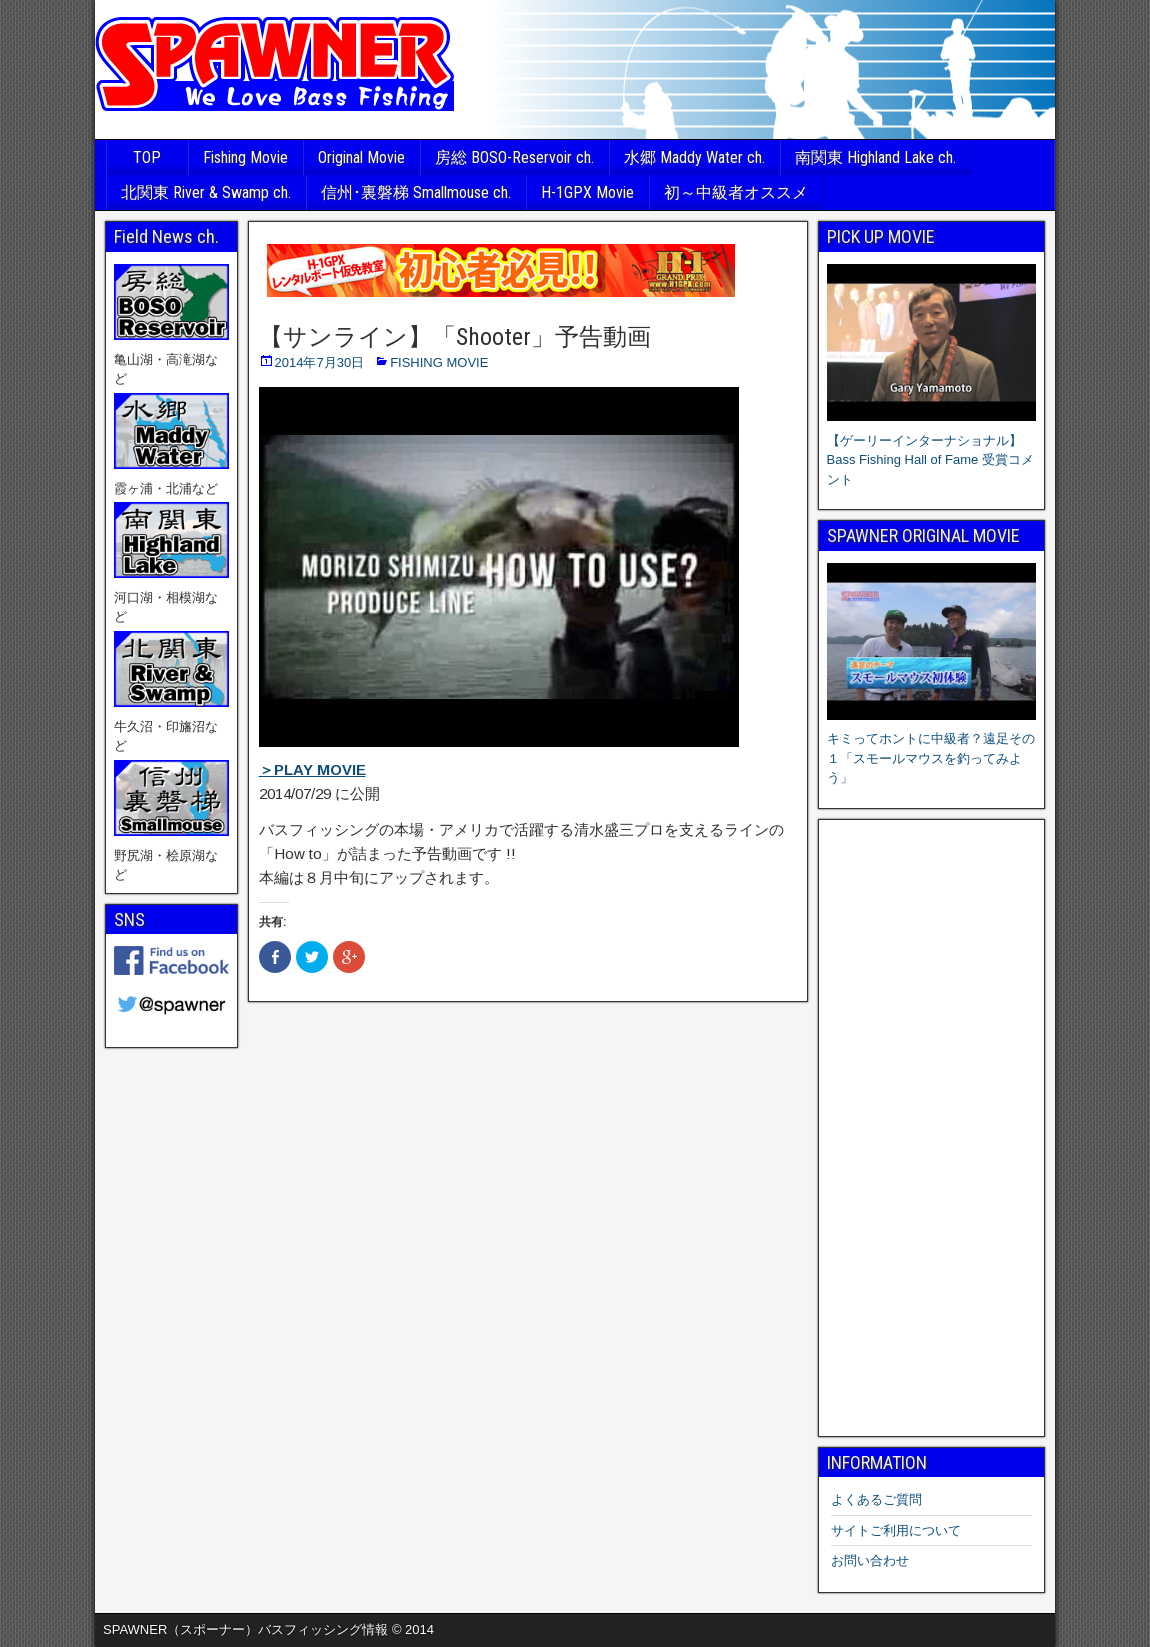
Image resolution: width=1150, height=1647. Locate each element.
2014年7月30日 (320, 362)
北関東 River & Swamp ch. (206, 192)
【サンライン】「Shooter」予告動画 (455, 337)
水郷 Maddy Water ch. (694, 157)
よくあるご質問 (876, 1499)
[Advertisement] (932, 1128)
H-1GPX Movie (587, 192)
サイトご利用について (896, 1530)
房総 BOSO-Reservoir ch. (514, 157)
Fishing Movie (245, 157)
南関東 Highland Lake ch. (875, 157)
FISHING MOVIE (439, 362)
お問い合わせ (870, 1560)
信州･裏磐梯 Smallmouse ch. (416, 192)
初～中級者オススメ (736, 192)
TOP (147, 157)
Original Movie (361, 157)
